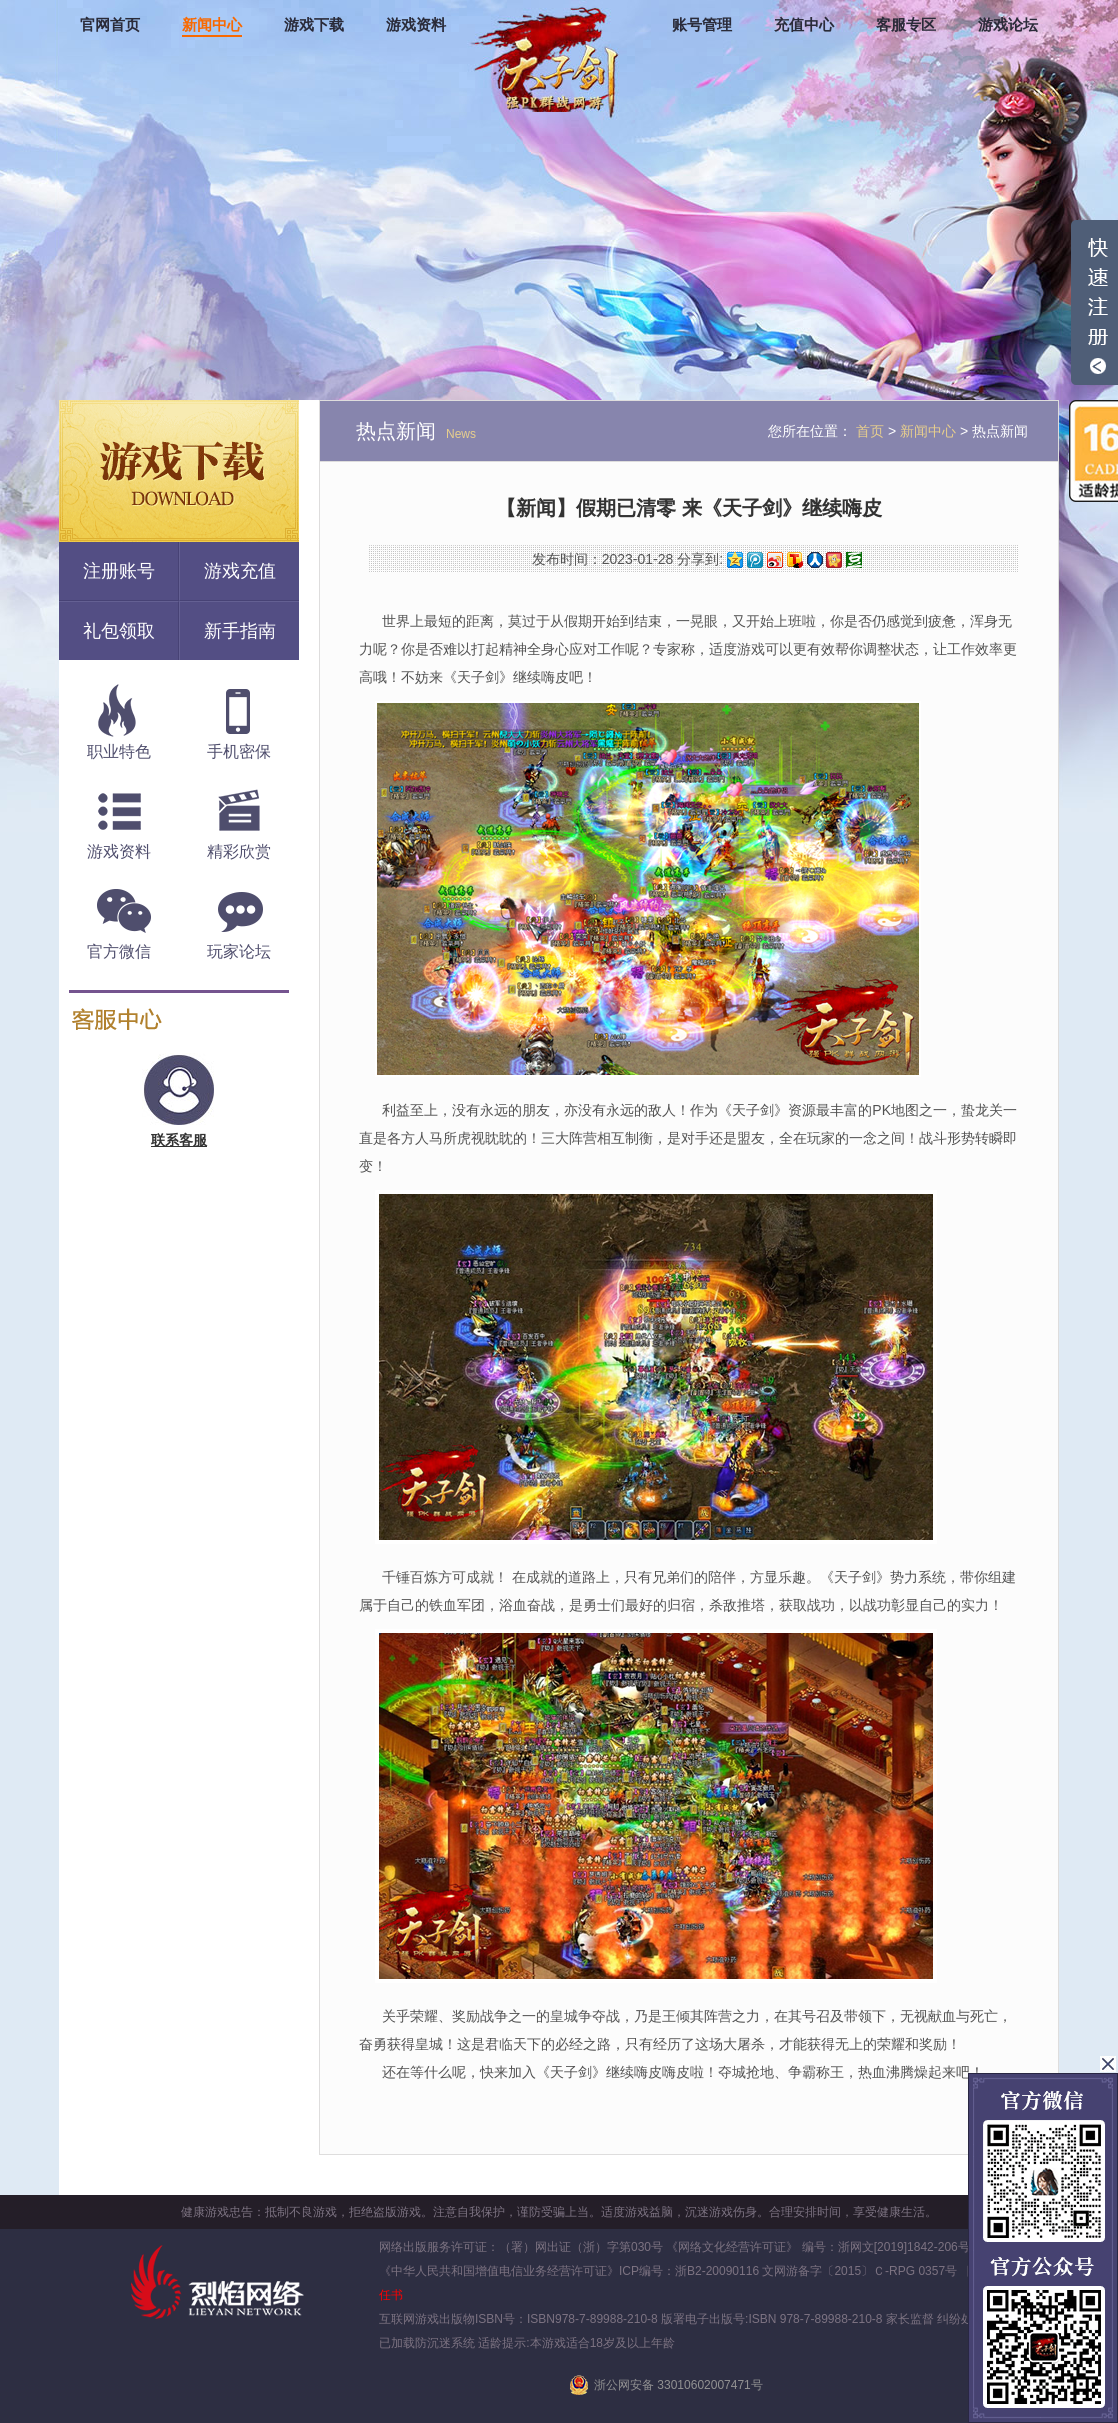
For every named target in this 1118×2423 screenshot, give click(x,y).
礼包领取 (119, 631)
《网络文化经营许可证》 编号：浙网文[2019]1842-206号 (817, 2247)
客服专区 (906, 25)
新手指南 (240, 631)
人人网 (815, 560)
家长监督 (908, 2319)
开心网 (834, 560)
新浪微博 (775, 560)
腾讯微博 (755, 560)
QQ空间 (735, 560)
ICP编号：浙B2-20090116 (689, 2271)
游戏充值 (240, 571)
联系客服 (179, 1140)
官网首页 (110, 25)
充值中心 (804, 25)
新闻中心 (212, 25)
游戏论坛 (1008, 25)
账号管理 (702, 25)
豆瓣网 (854, 560)
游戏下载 (314, 25)
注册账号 (119, 571)
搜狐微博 (795, 560)
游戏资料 (416, 25)
